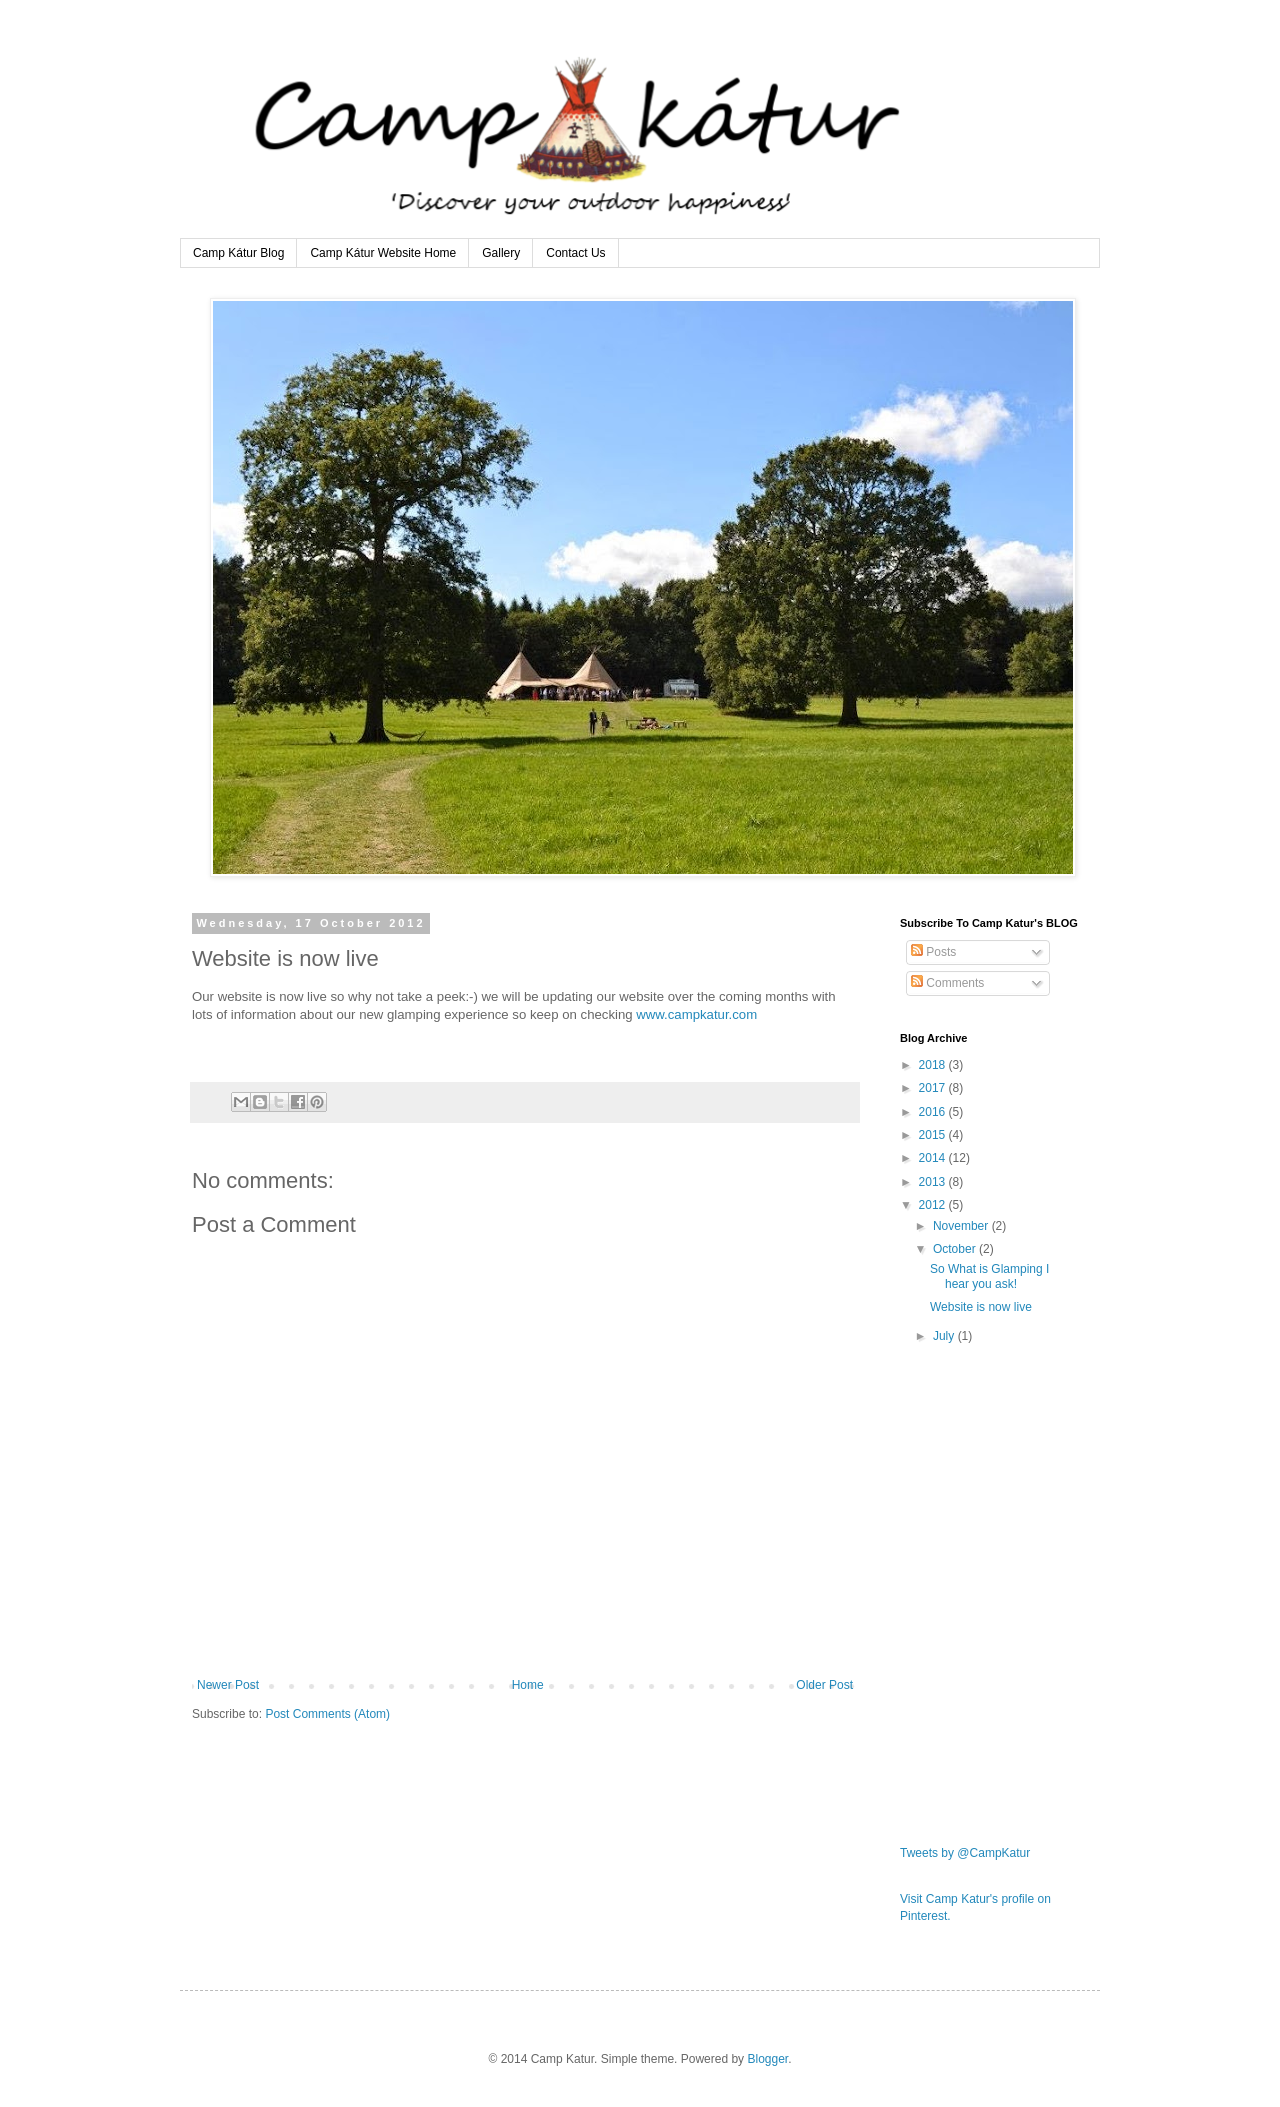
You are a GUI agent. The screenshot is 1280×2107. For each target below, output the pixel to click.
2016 (934, 1112)
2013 (934, 1182)
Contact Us (575, 253)
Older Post (824, 1685)
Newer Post (228, 1685)
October (956, 1249)
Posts (933, 952)
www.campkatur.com (696, 1014)
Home (528, 1685)
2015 (934, 1135)
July (945, 1336)
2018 (934, 1065)
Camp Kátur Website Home (383, 253)
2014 (934, 1158)
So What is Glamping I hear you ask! (989, 1276)
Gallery (501, 253)
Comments (947, 983)
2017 (934, 1088)
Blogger (767, 2059)
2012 (934, 1205)
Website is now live (981, 1307)
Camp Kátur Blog (238, 253)
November (962, 1226)
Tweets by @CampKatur (965, 1853)
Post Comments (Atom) (327, 1714)
